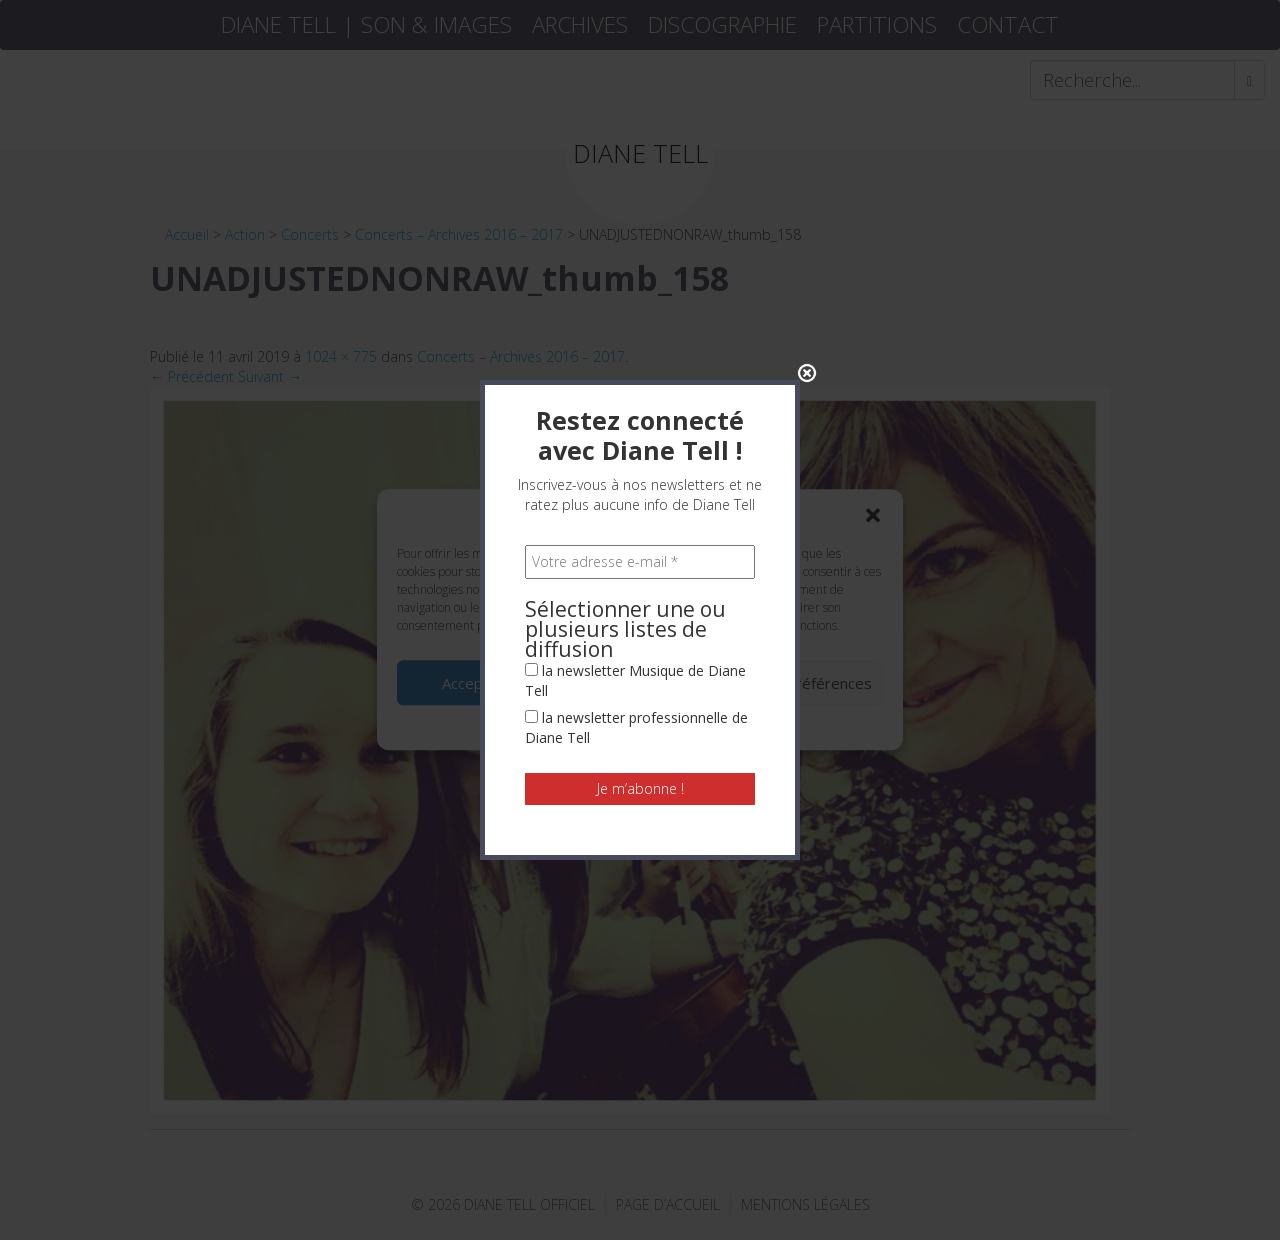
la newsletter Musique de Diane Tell (635, 584)
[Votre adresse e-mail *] (640, 466)
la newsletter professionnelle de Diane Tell (636, 631)
